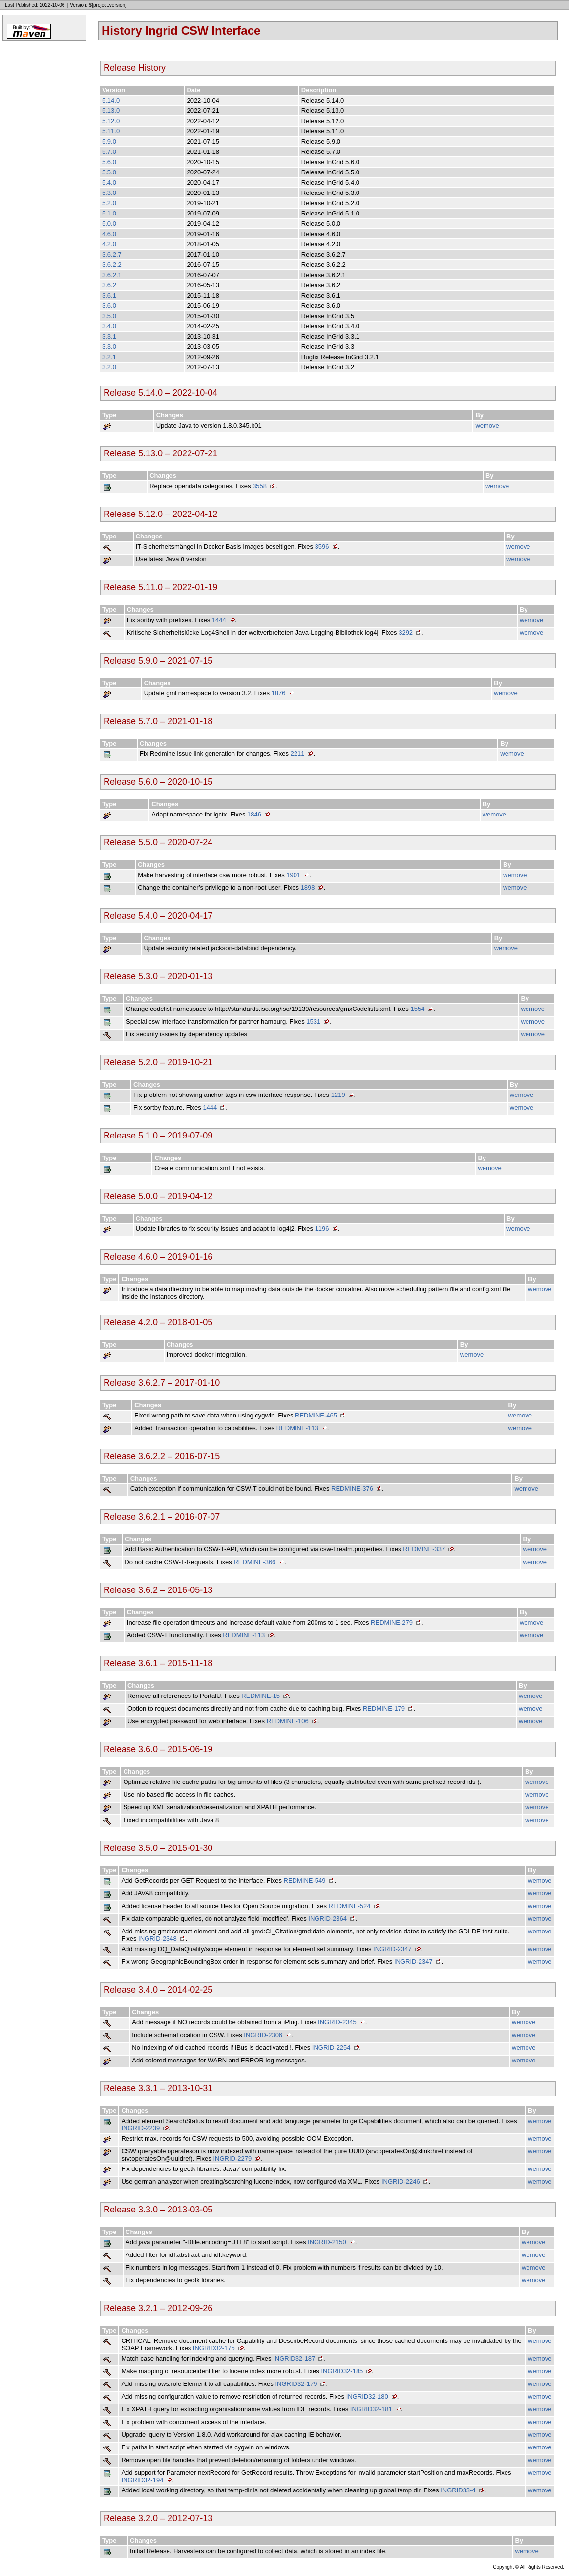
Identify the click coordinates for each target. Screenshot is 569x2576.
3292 (406, 632)
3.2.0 (109, 367)
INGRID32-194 (142, 2480)
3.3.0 (109, 346)
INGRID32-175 (214, 2348)
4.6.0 (109, 233)
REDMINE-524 (350, 1906)
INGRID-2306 (263, 2035)
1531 (313, 1021)
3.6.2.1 (112, 275)
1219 (338, 1094)
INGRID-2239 (140, 2128)
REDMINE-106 (288, 1721)
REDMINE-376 (352, 1488)
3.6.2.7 (112, 254)
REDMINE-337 (424, 1549)
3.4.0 (109, 326)
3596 (322, 546)
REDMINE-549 (305, 1880)
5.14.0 (111, 100)
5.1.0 (109, 213)
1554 (417, 1008)
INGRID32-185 (342, 2371)
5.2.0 (109, 203)
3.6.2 (109, 285)
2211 (298, 753)
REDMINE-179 (384, 1708)
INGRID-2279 (232, 2158)
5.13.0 (111, 110)
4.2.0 (109, 244)
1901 (293, 875)
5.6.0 (109, 162)
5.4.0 (109, 182)
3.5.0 (109, 316)
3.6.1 (109, 295)
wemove (487, 425)
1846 (254, 814)
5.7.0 (109, 151)
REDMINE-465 (316, 1415)
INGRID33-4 (458, 2490)
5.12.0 (111, 121)
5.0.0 (109, 223)
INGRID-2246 (400, 2181)
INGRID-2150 (327, 2242)
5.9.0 (109, 141)
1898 (308, 887)
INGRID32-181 (371, 2409)
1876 (279, 693)
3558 (260, 486)
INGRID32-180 (367, 2396)
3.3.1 (109, 336)
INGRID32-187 (294, 2358)
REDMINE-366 (254, 1562)
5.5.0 (109, 172)
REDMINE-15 (260, 1695)
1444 (219, 619)
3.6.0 (109, 305)
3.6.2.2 (112, 264)
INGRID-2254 (331, 2047)
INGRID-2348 (157, 1938)
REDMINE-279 (392, 1622)
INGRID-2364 (327, 1918)
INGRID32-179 (296, 2383)
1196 (322, 1228)
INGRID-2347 (392, 1949)
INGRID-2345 (337, 2022)
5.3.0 (109, 192)
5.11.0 (111, 131)
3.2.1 (109, 357)
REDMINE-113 (297, 1428)
